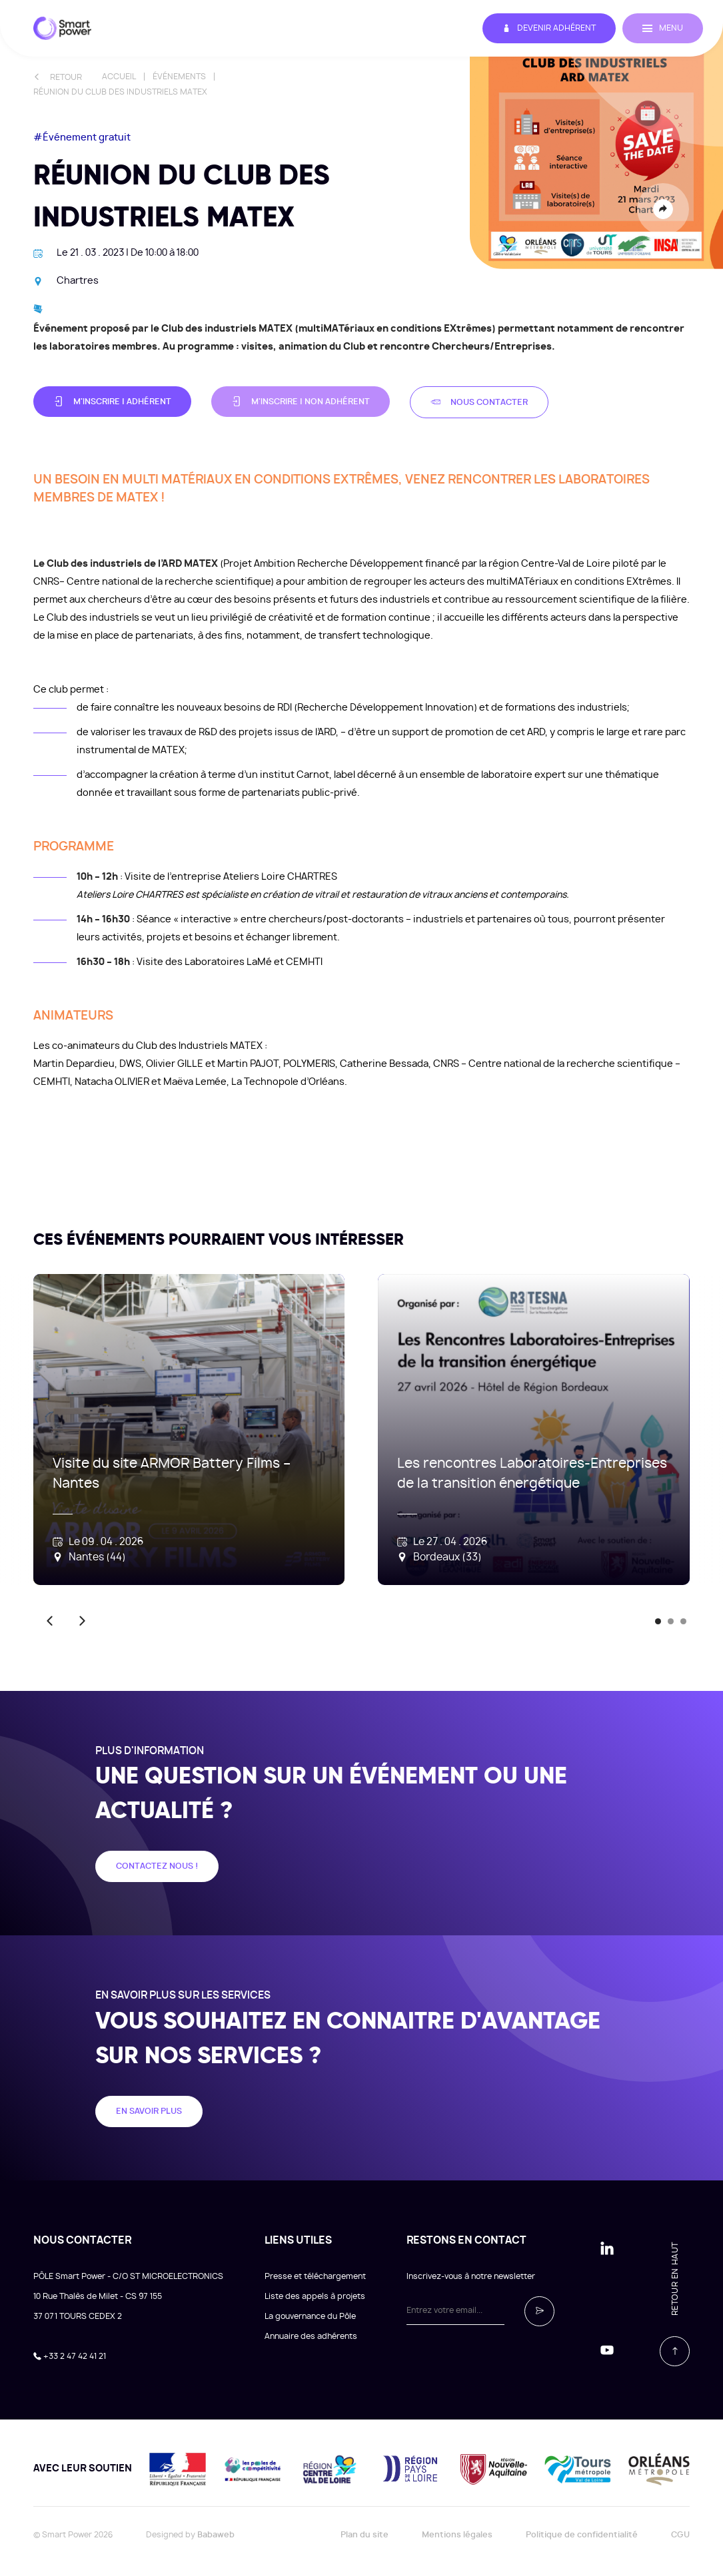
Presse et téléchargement (315, 2276)
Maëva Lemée (195, 1082)
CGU (680, 2535)
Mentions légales (457, 2535)
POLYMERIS (309, 1064)
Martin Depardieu (74, 1064)
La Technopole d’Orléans (288, 1082)
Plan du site (364, 2535)
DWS (130, 1064)
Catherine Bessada (384, 1064)
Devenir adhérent (549, 28)
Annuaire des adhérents (311, 2336)
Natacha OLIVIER (112, 1082)
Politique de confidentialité (582, 2535)
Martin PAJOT (248, 1064)
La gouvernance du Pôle (310, 2316)
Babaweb (216, 2535)
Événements (179, 77)
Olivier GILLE (174, 1064)
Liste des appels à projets (315, 2296)
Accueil (119, 77)
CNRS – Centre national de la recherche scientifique (553, 1064)
